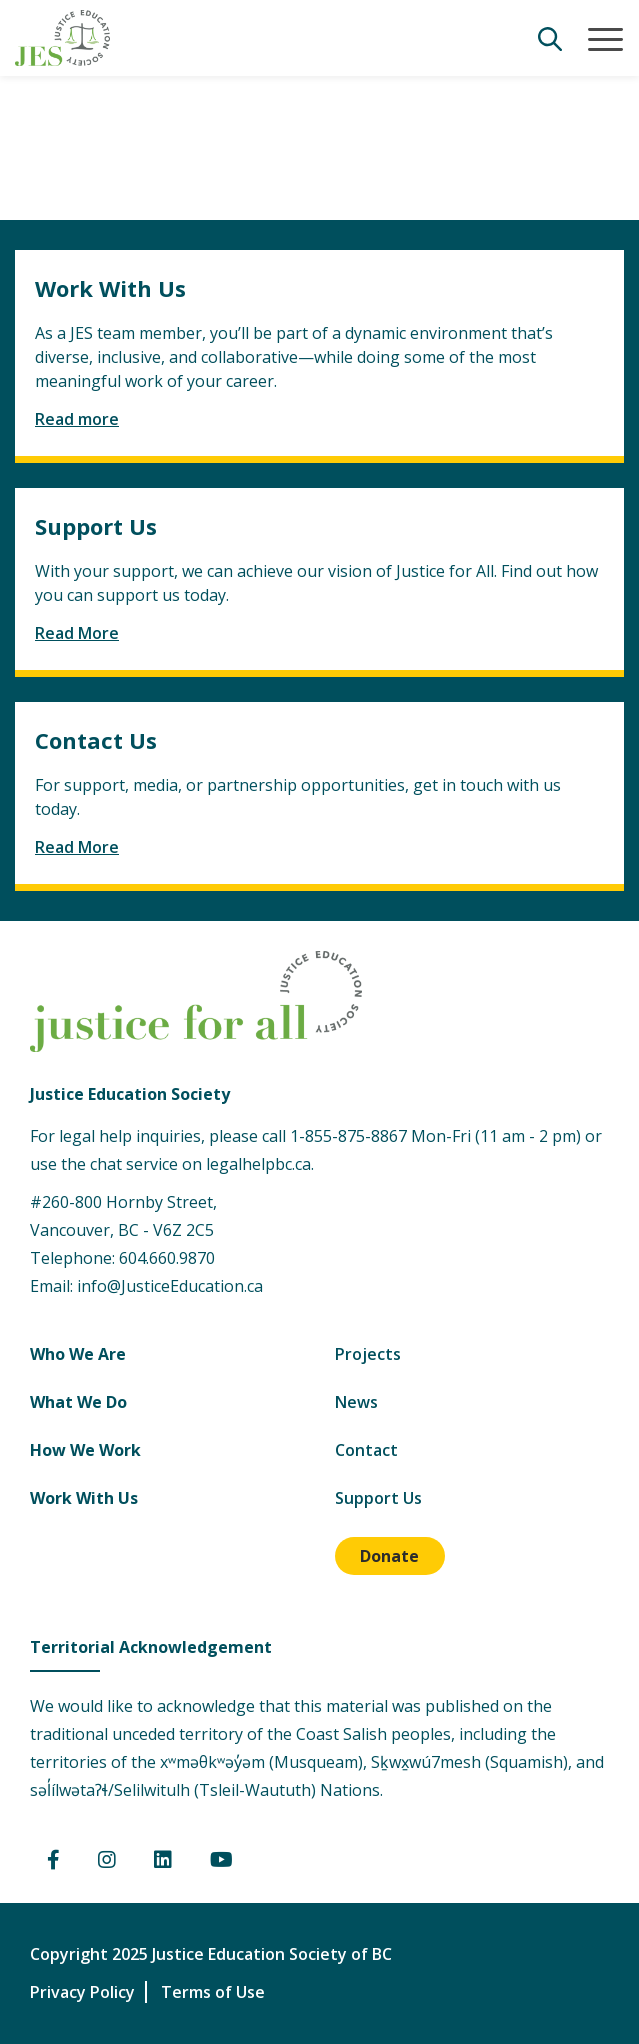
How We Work (85, 1450)
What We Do (78, 1402)
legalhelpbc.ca (258, 1164)
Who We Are (78, 1354)
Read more (77, 419)
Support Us (378, 1498)
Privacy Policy (82, 1992)
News (356, 1402)
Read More (77, 633)
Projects (368, 1354)
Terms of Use (213, 1992)
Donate (389, 1556)
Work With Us (84, 1498)
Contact (366, 1450)
